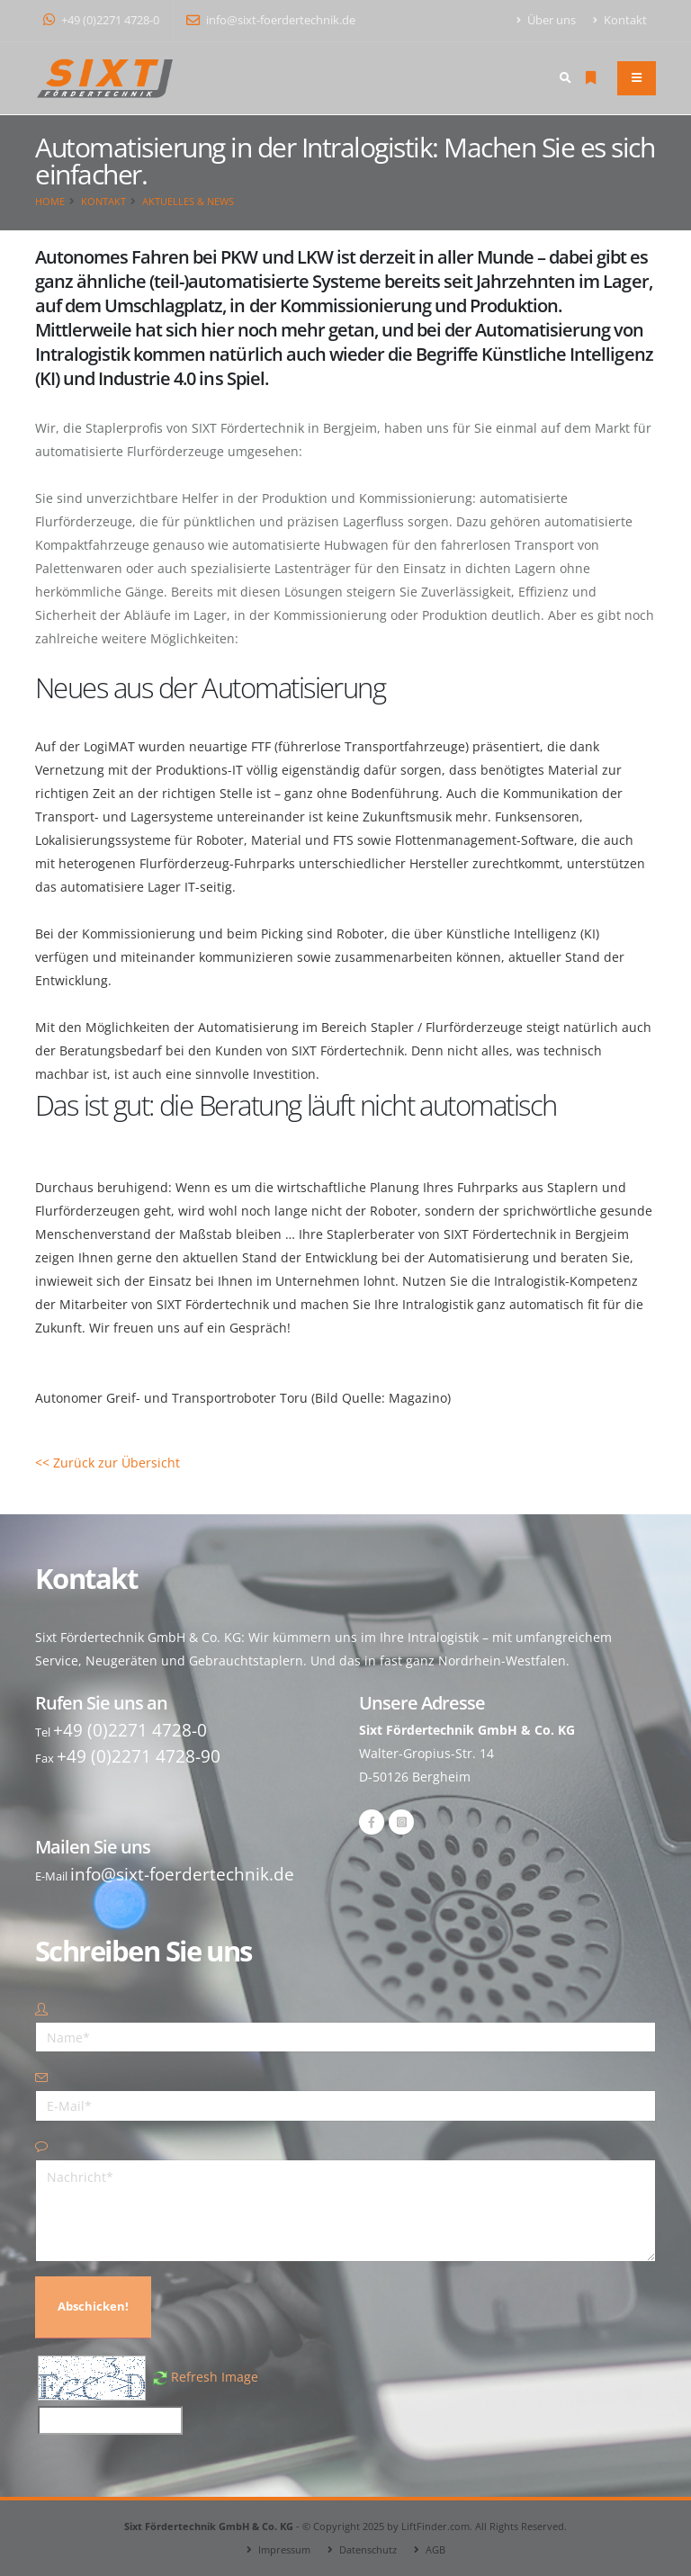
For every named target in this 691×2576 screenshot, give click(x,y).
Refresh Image (214, 2376)
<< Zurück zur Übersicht (107, 1462)
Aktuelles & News (188, 201)
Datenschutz (368, 2549)
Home (50, 201)
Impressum (284, 2549)
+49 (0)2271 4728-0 (101, 20)
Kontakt (620, 20)
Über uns (546, 20)
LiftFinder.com (435, 2526)
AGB (435, 2549)
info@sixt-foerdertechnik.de (270, 20)
